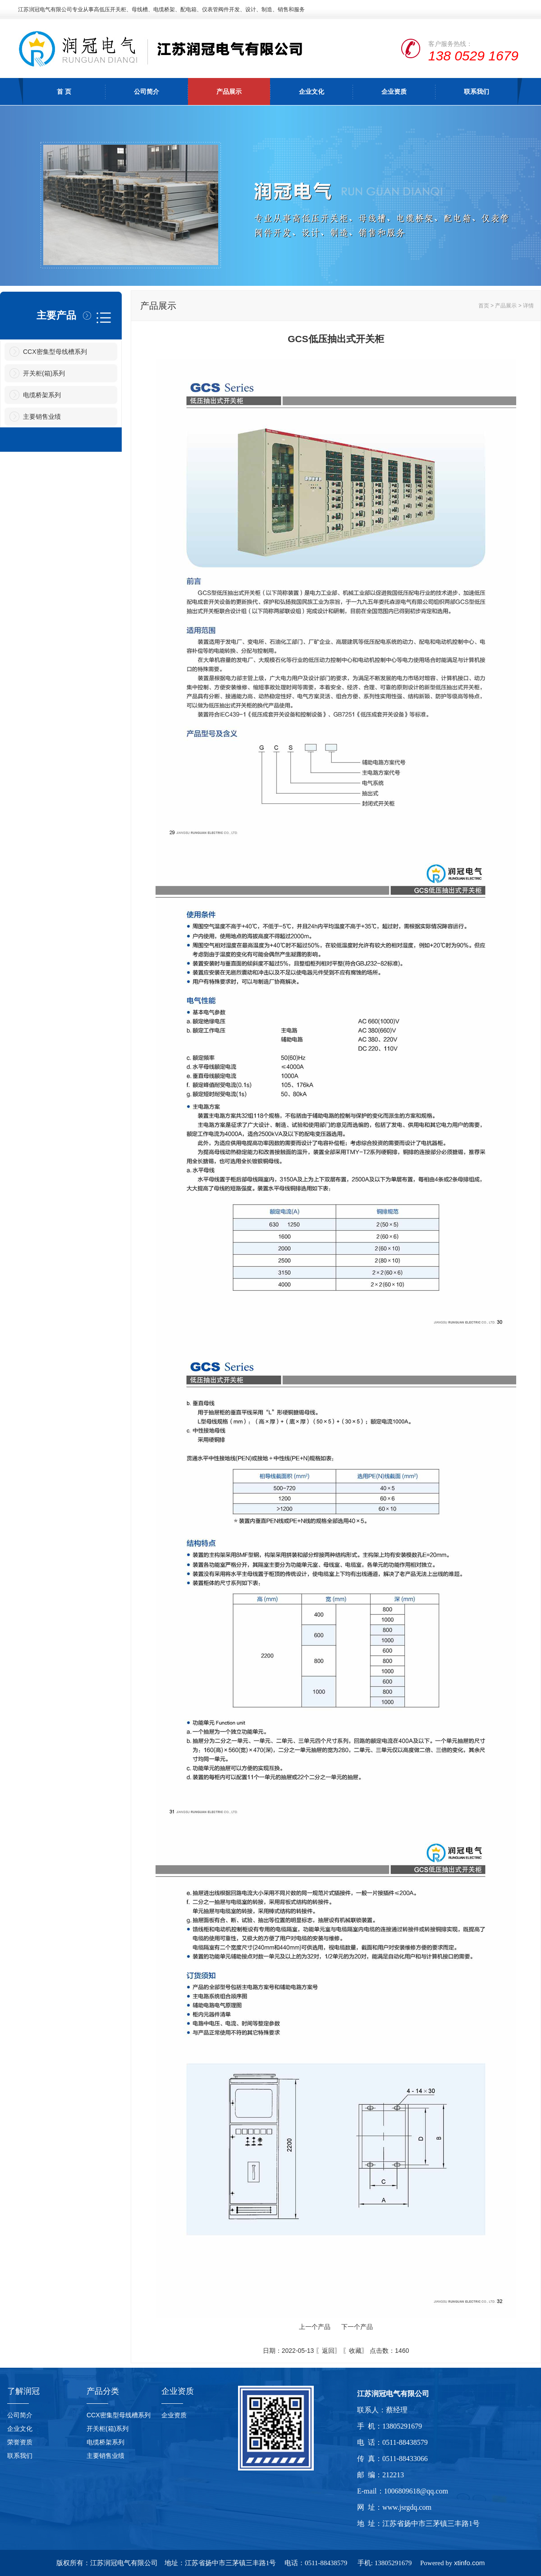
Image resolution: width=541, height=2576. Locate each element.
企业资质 (394, 91)
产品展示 (229, 91)
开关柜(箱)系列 (44, 373)
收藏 (355, 2350)
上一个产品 (314, 2326)
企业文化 (311, 91)
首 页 (64, 91)
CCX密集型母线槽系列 (55, 351)
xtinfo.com (469, 2563)
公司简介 (146, 91)
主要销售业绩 (42, 416)
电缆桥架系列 (42, 395)
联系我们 (476, 91)
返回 (328, 2350)
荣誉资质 (19, 2442)
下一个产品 (357, 2326)
